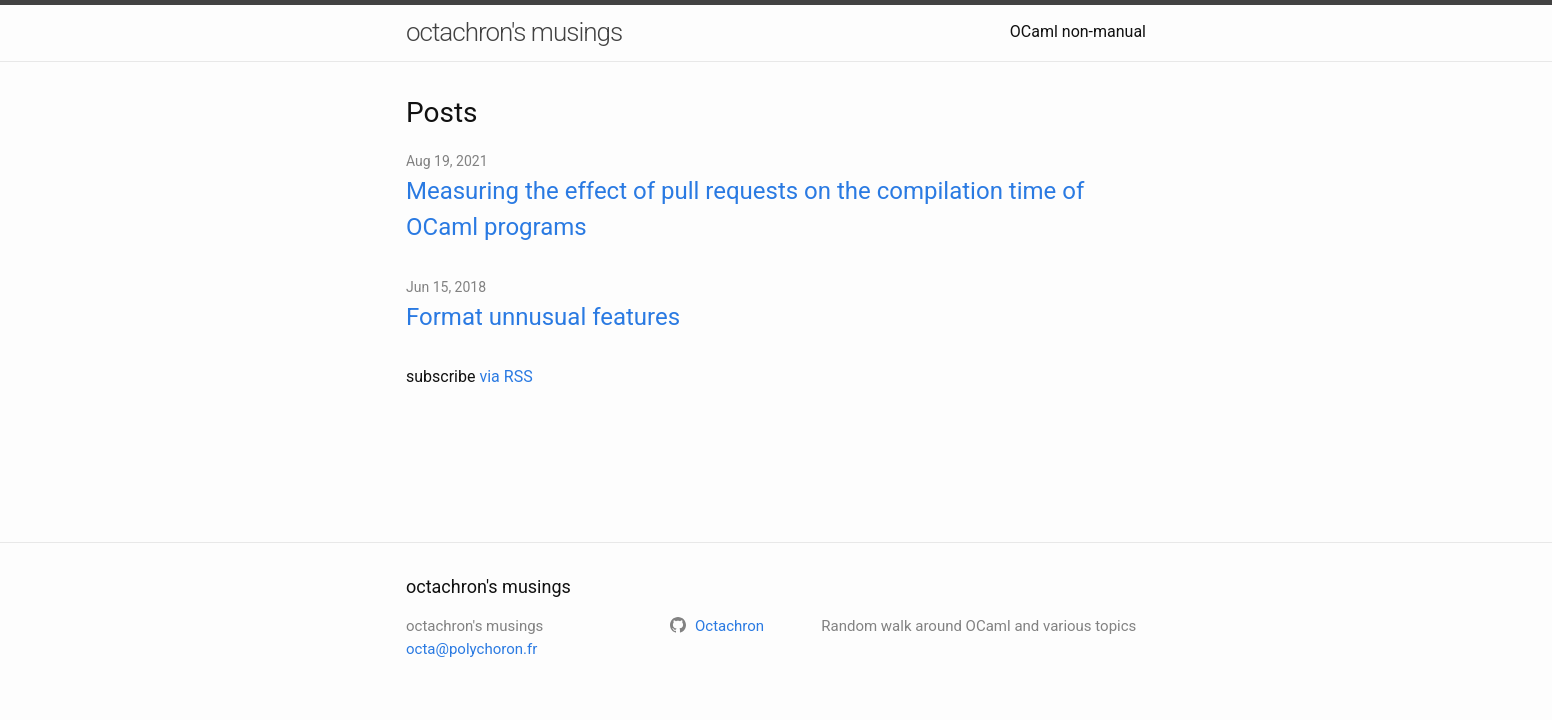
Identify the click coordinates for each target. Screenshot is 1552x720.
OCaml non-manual (1078, 31)
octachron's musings (514, 32)
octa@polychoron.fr (471, 649)
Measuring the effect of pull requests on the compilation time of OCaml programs (745, 209)
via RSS (505, 376)
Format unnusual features (543, 317)
